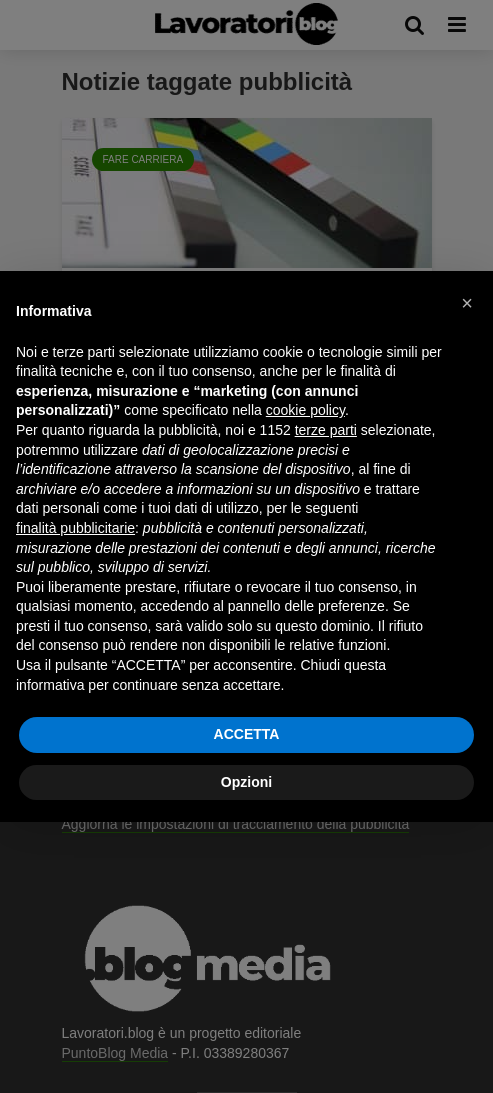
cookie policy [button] (305, 410)
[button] (467, 303)
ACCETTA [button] (247, 734)
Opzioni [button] (246, 782)
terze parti (326, 430)
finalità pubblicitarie (75, 528)
